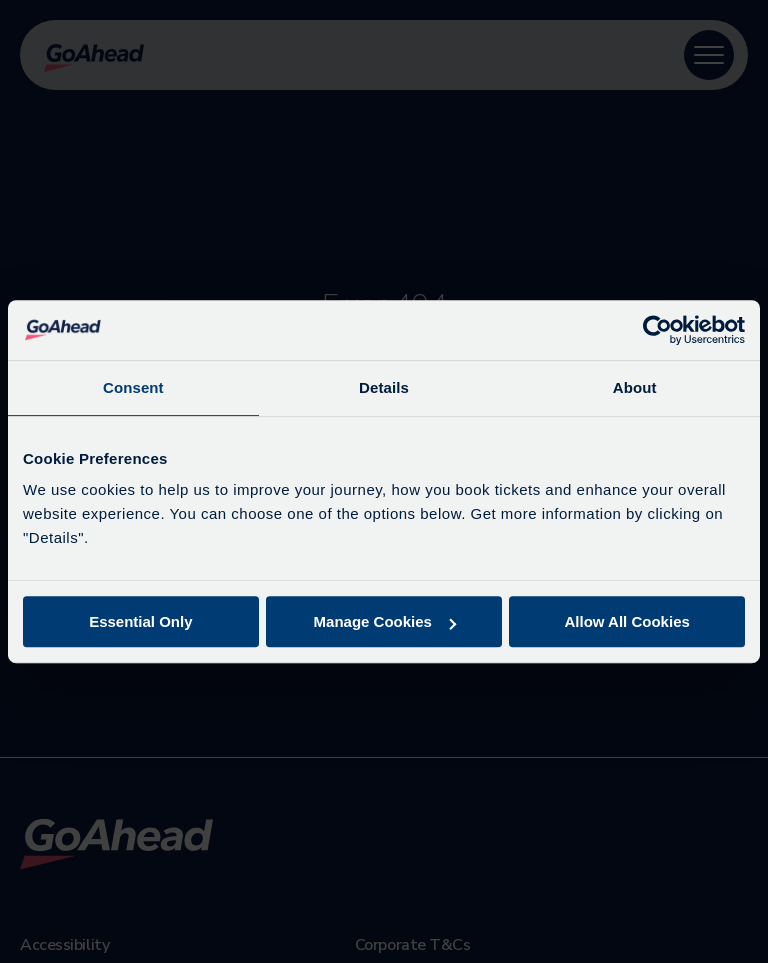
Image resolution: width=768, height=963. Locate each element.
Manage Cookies (385, 621)
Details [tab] (384, 387)
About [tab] (635, 387)
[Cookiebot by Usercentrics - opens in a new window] (657, 330)
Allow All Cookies (627, 621)
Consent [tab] (133, 387)
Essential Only (140, 621)
